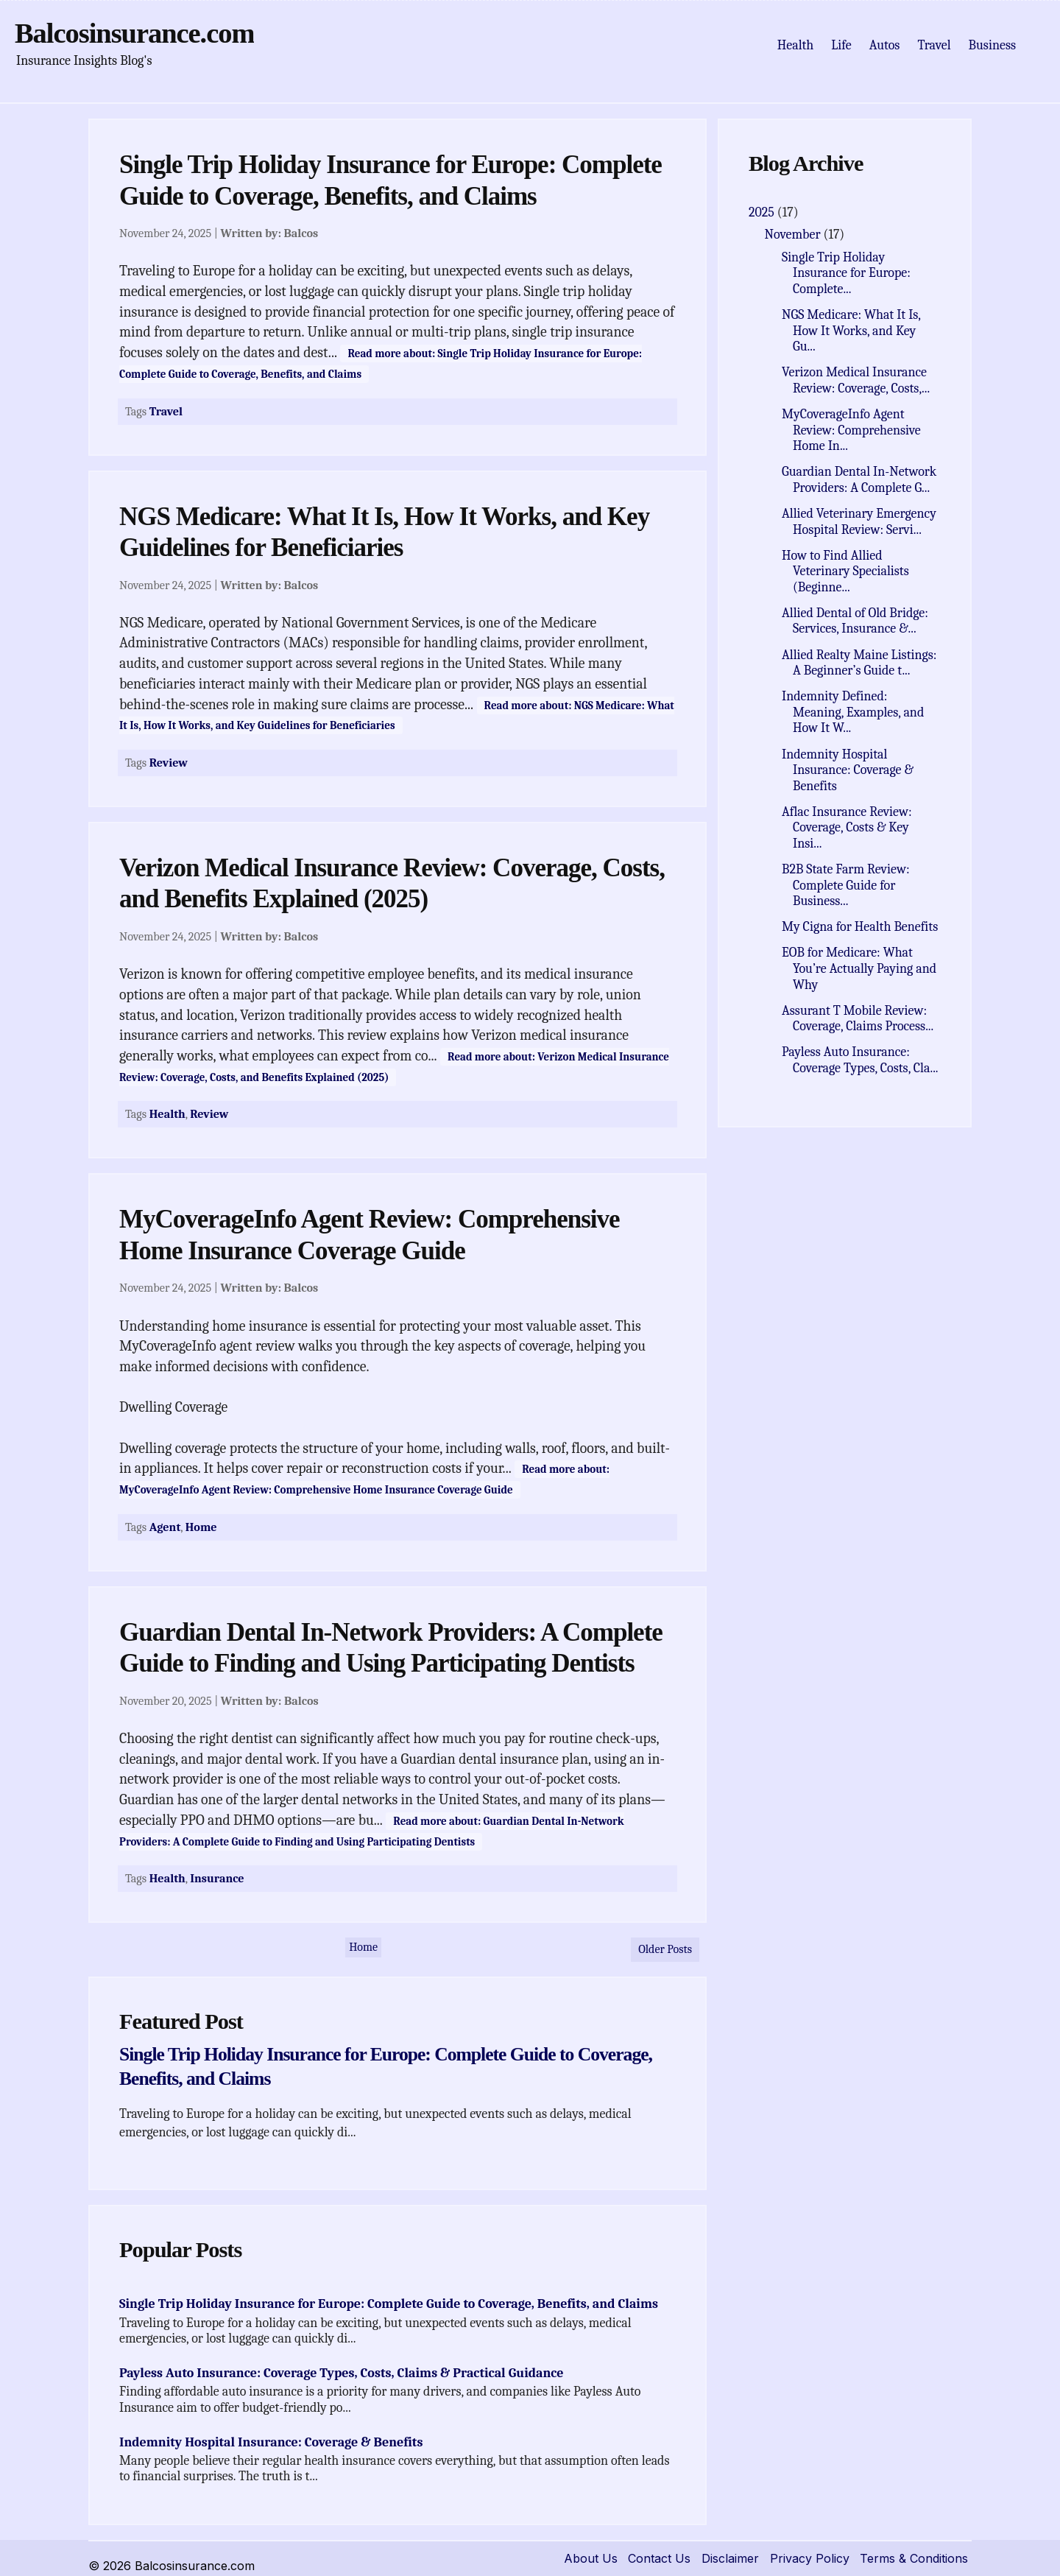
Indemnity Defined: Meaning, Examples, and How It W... (853, 712)
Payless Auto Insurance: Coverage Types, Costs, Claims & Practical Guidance (341, 2373)
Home (201, 1527)
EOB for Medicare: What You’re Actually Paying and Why (859, 968)
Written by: (269, 233)
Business (992, 45)
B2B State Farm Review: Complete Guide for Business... (845, 885)
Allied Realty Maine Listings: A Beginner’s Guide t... (859, 663)
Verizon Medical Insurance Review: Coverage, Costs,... (856, 380)
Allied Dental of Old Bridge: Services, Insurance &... (855, 621)
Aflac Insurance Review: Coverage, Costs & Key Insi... (847, 827)
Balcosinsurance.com (134, 33)
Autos (884, 45)
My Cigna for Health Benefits (860, 927)
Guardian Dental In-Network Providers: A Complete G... (859, 480)
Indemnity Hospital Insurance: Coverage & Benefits (271, 2442)
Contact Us (659, 2558)
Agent (165, 1527)
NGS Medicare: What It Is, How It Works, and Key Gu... (851, 330)
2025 (763, 212)
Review (168, 763)
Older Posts (665, 1949)
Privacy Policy (809, 2558)
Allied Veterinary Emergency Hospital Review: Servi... (859, 522)
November (794, 234)
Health (795, 45)
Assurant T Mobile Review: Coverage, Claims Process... (857, 1019)
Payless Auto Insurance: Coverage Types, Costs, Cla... (860, 1060)
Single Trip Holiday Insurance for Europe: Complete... (846, 273)
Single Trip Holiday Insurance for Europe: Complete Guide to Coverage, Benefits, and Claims (388, 2304)
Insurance (217, 1878)
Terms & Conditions (914, 2558)
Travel (933, 45)
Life (841, 45)
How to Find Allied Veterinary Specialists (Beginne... (845, 571)
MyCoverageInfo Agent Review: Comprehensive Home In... (851, 430)
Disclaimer (730, 2558)
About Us (591, 2558)
